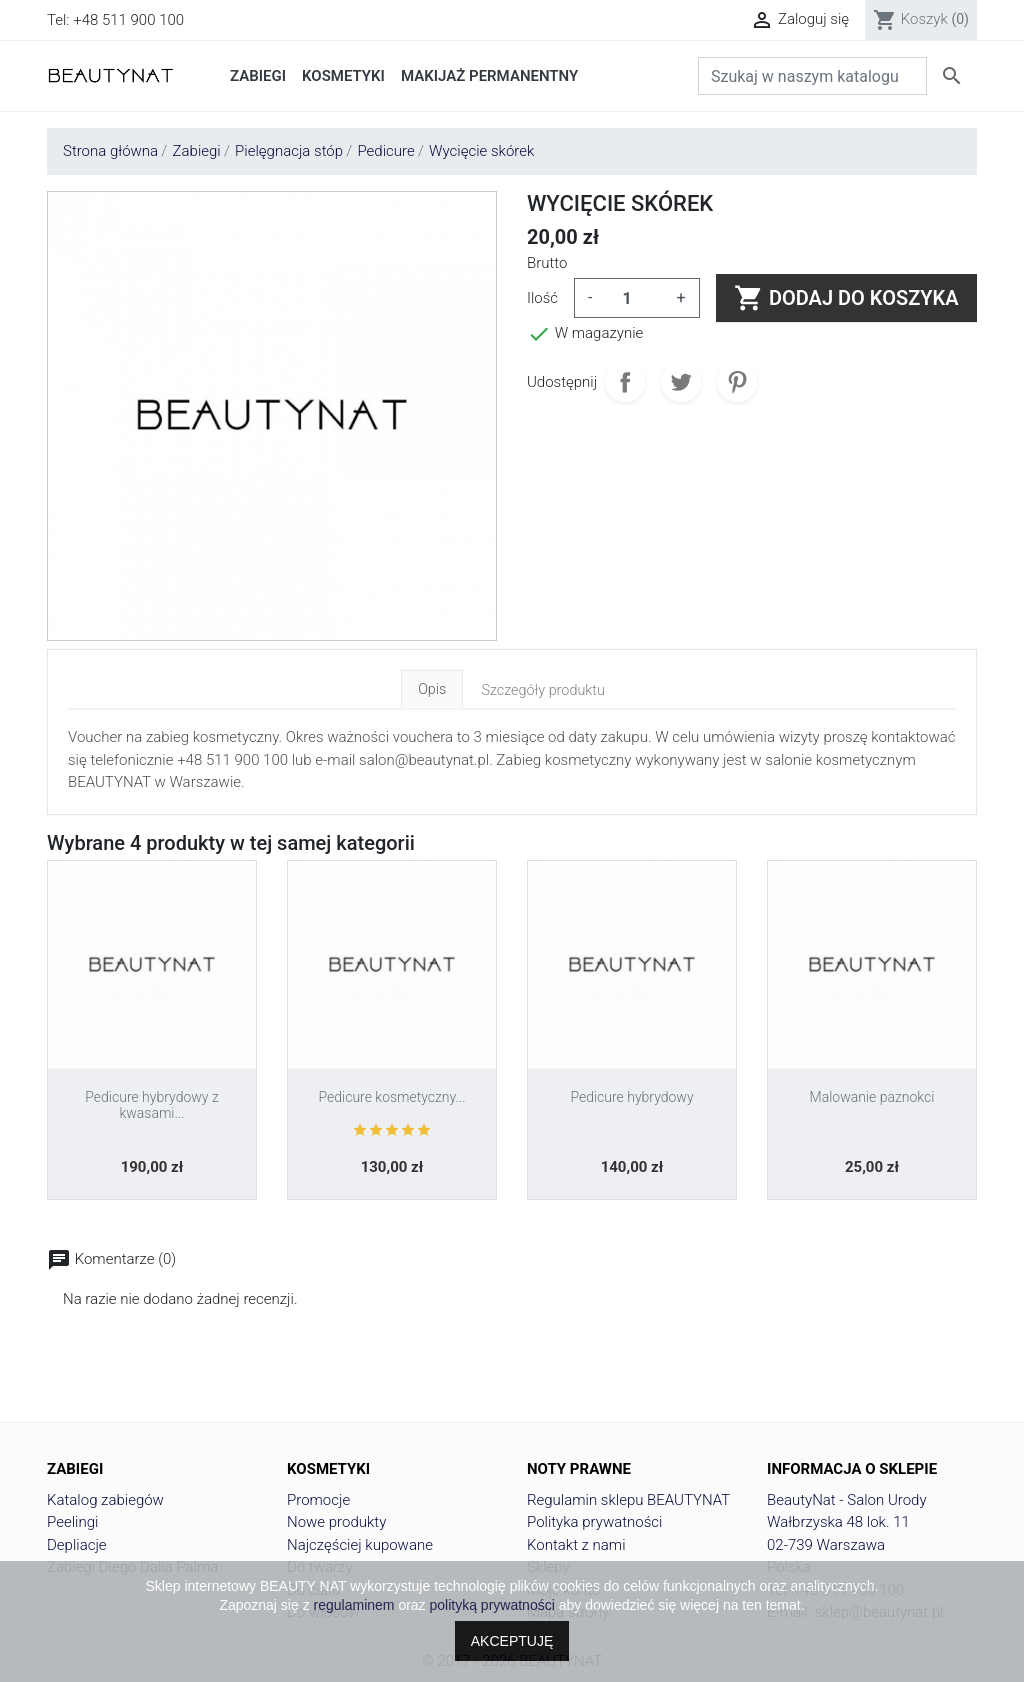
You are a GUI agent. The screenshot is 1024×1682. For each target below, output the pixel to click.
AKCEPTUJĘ (512, 1641)
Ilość (542, 298)
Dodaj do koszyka (846, 298)
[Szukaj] (812, 76)
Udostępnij (625, 382)
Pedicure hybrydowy (631, 1097)
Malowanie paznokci (872, 1097)
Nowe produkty (336, 1522)
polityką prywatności (492, 1605)
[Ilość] (635, 298)
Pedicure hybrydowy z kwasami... (151, 1105)
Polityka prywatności (594, 1522)
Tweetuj (681, 382)
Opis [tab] (432, 689)
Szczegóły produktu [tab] (543, 690)
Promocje (318, 1500)
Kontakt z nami (576, 1545)
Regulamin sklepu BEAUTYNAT (628, 1500)
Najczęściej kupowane (360, 1545)
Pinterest (737, 382)
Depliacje (77, 1545)
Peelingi (72, 1522)
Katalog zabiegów (105, 1500)
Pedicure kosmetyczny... (391, 1097)
